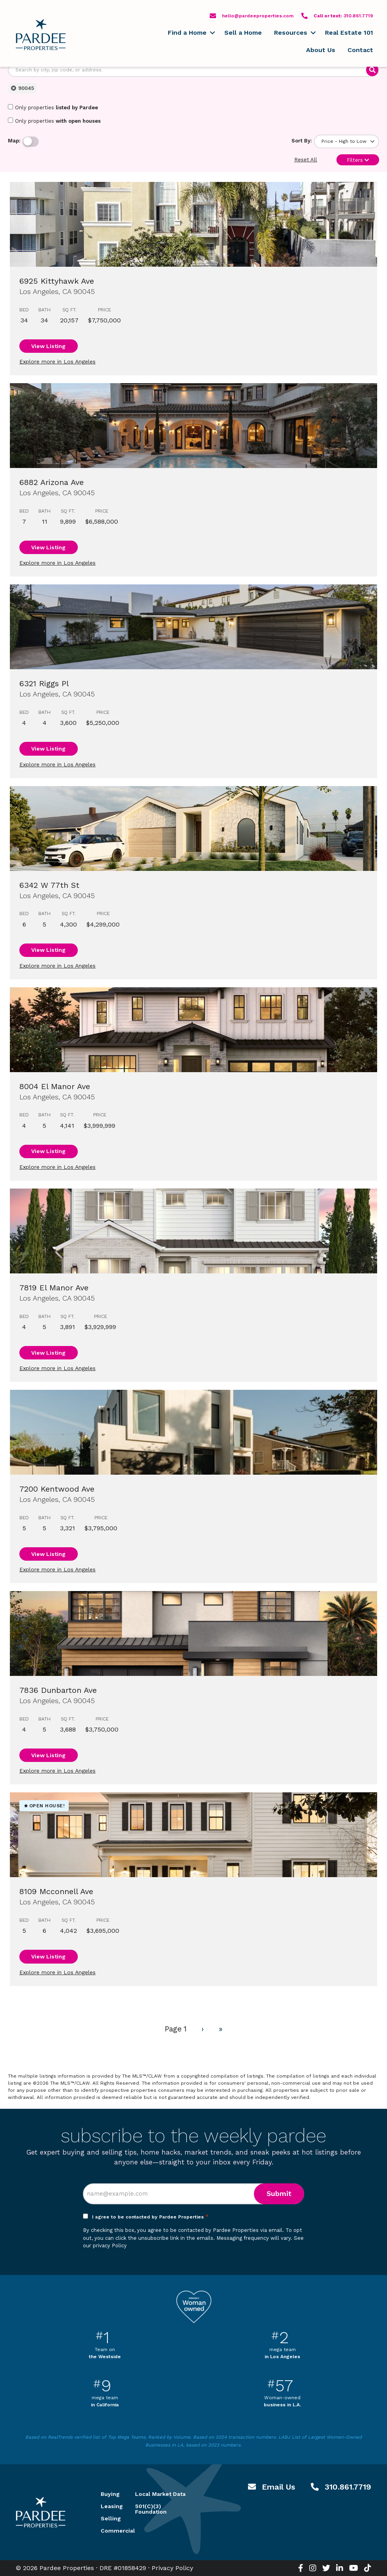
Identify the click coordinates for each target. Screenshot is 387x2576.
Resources (290, 32)
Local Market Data (160, 2494)
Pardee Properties (41, 34)
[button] (212, 32)
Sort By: (301, 141)
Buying (108, 2494)
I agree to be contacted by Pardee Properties (150, 2217)
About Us (320, 50)
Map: (14, 141)
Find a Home (187, 32)
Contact (360, 50)
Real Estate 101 (349, 32)
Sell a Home (243, 32)
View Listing (48, 346)
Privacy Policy (172, 2568)
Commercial (108, 2530)
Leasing (108, 2506)
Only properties (53, 107)
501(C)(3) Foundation (151, 2509)
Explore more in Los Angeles (57, 361)
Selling (108, 2518)
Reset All (305, 160)
